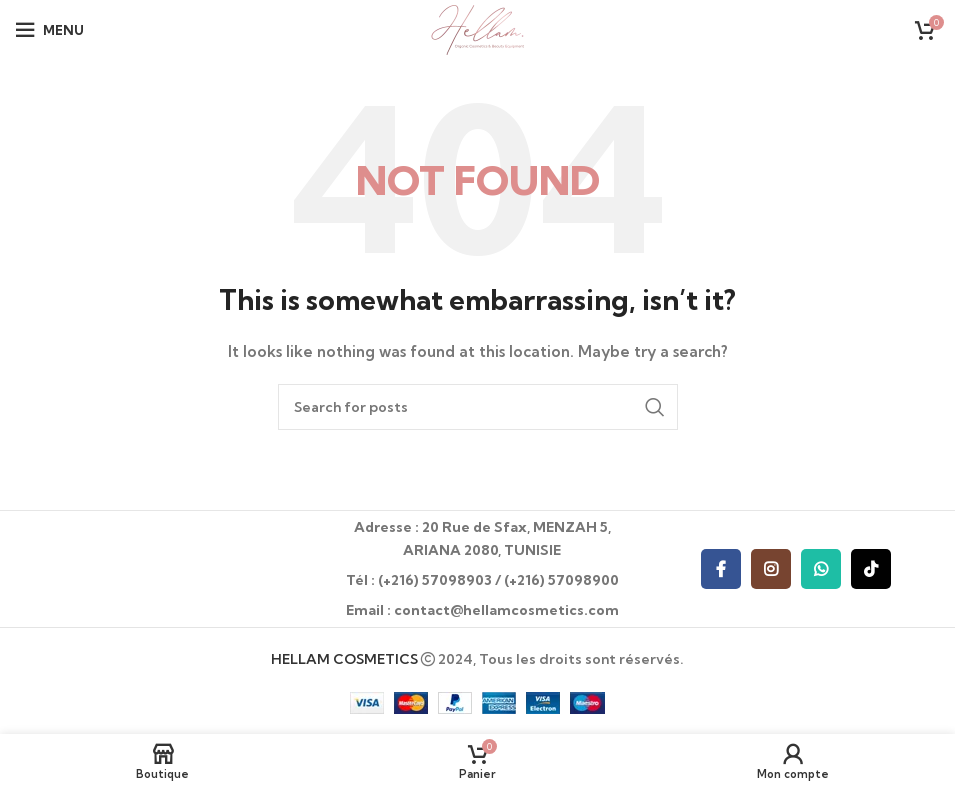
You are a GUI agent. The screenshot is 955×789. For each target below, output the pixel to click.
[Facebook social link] (721, 569)
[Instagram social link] (771, 569)
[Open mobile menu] (49, 30)
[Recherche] (478, 407)
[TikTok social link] (871, 569)
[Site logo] (478, 28)
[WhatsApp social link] (821, 569)
